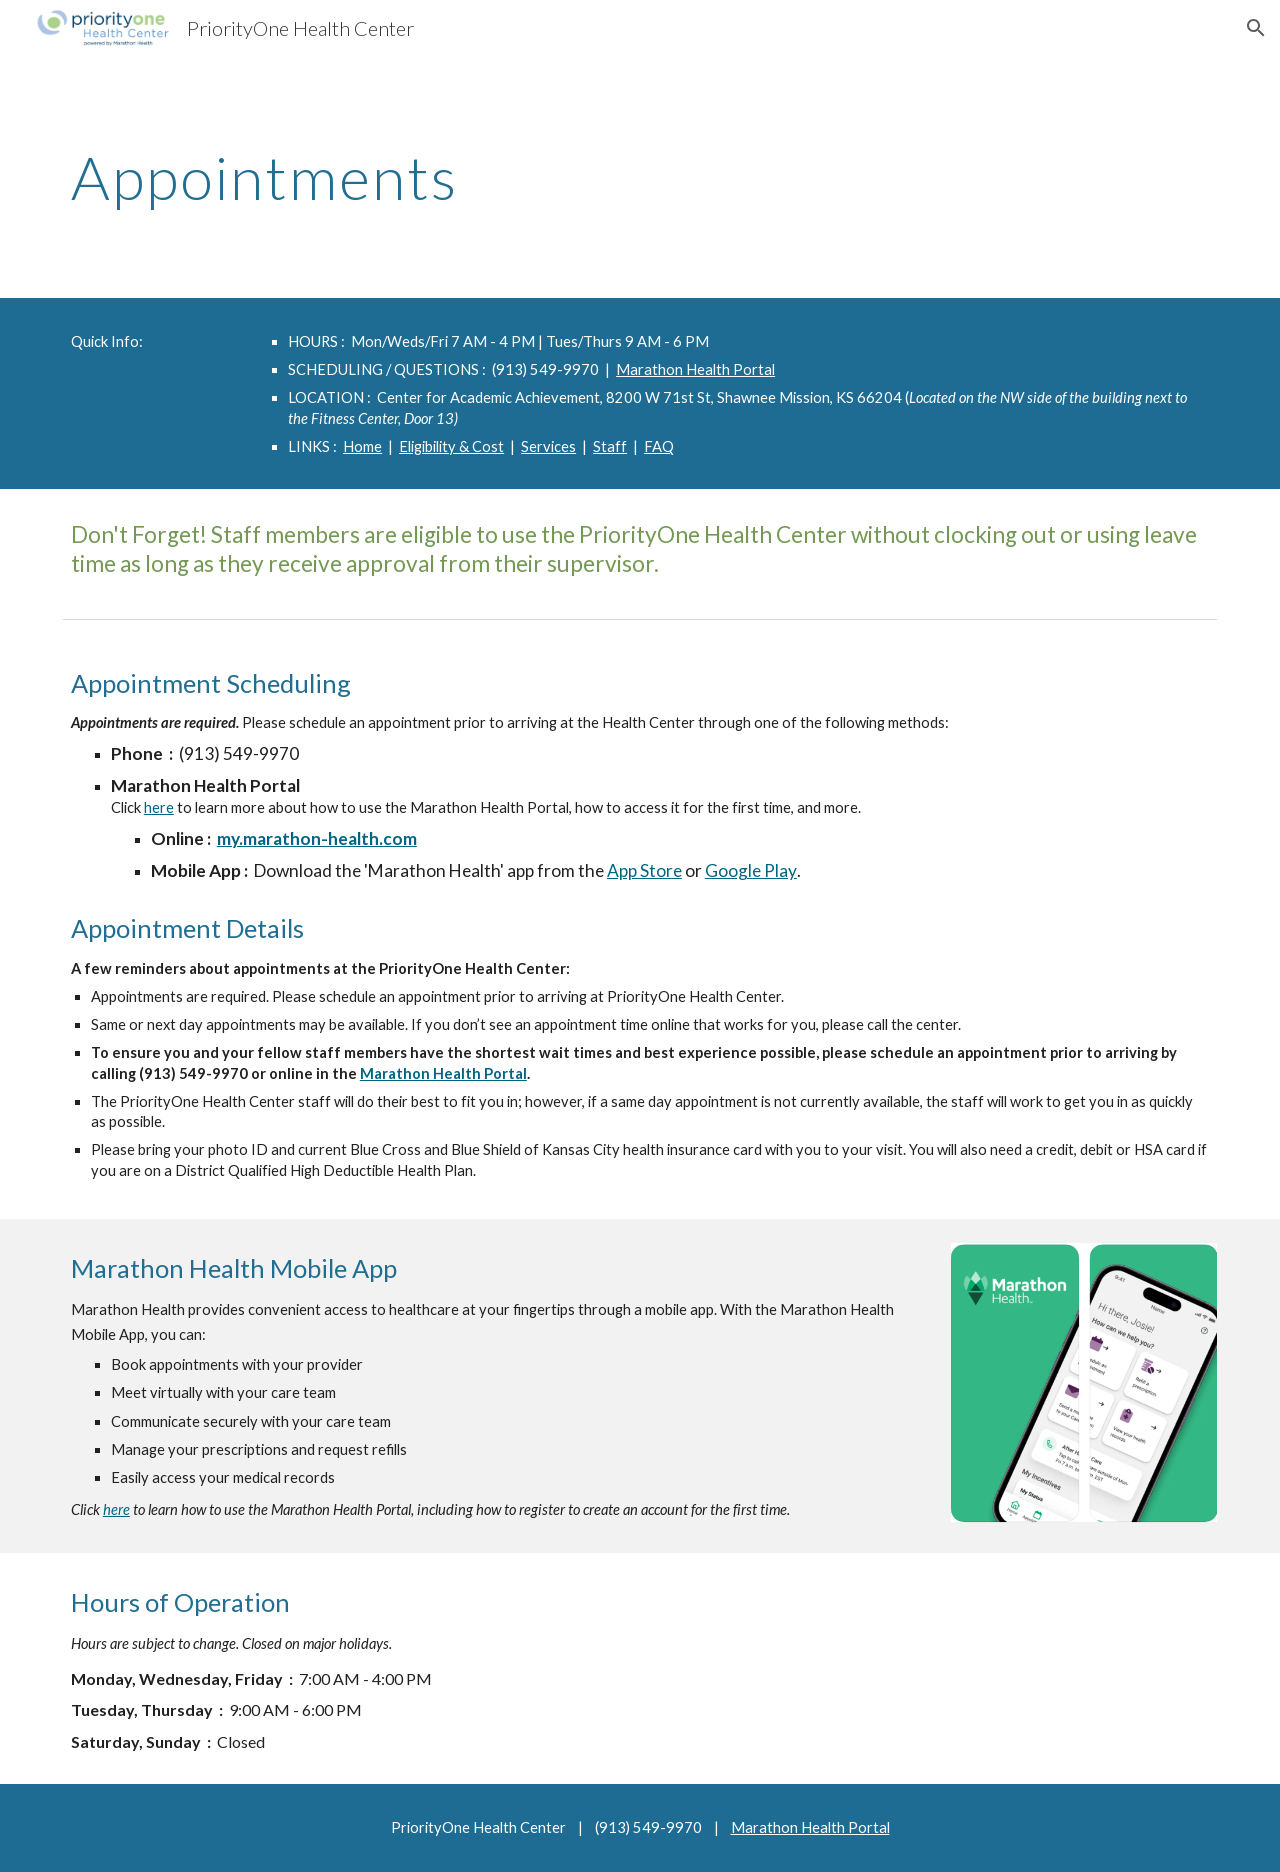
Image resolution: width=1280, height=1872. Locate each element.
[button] (1256, 28)
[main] (640, 177)
